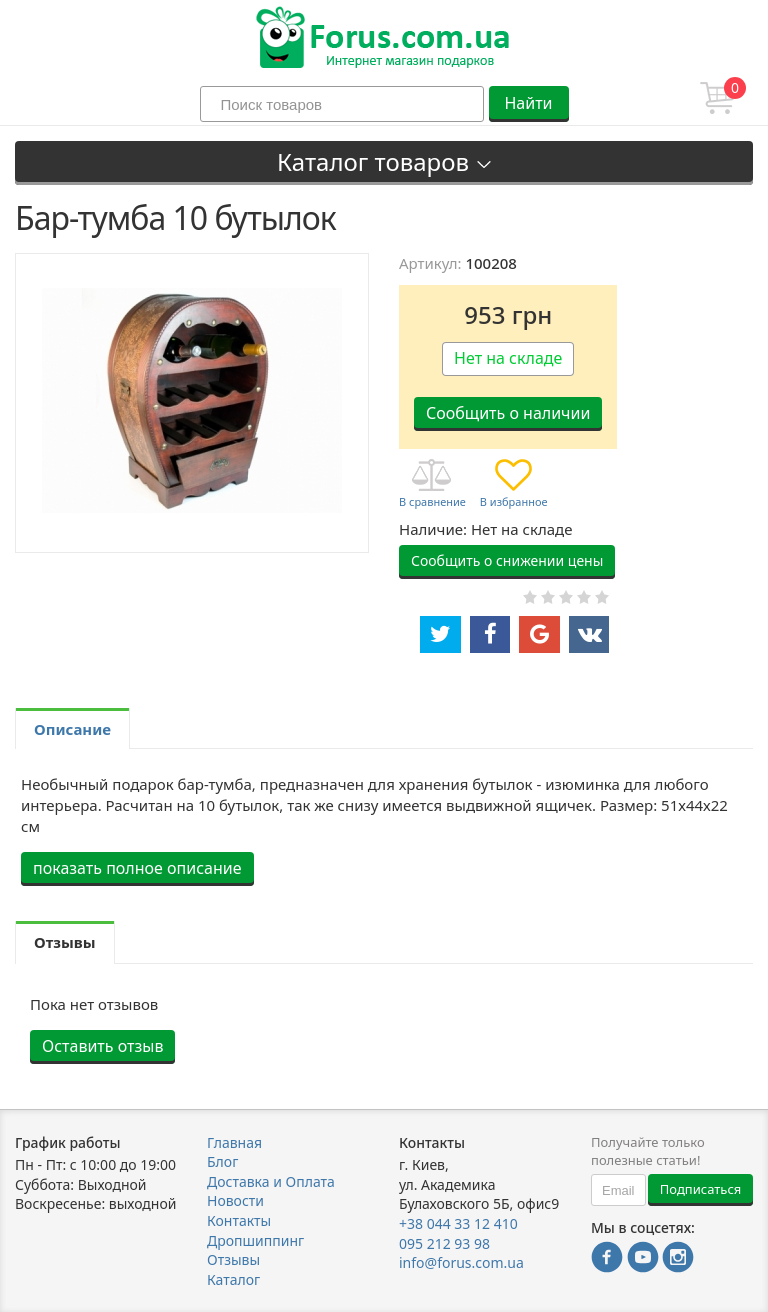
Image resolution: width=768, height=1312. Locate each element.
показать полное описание (137, 868)
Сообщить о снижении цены (507, 560)
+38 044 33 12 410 (458, 1223)
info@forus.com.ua (461, 1262)
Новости (235, 1200)
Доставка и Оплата (271, 1181)
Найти (528, 103)
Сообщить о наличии (508, 413)
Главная (234, 1142)
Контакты (239, 1220)
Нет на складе (508, 358)
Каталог (233, 1279)
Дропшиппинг (255, 1240)
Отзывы (233, 1259)
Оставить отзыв (102, 1046)
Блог (222, 1161)
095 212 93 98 (444, 1243)
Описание (72, 729)
